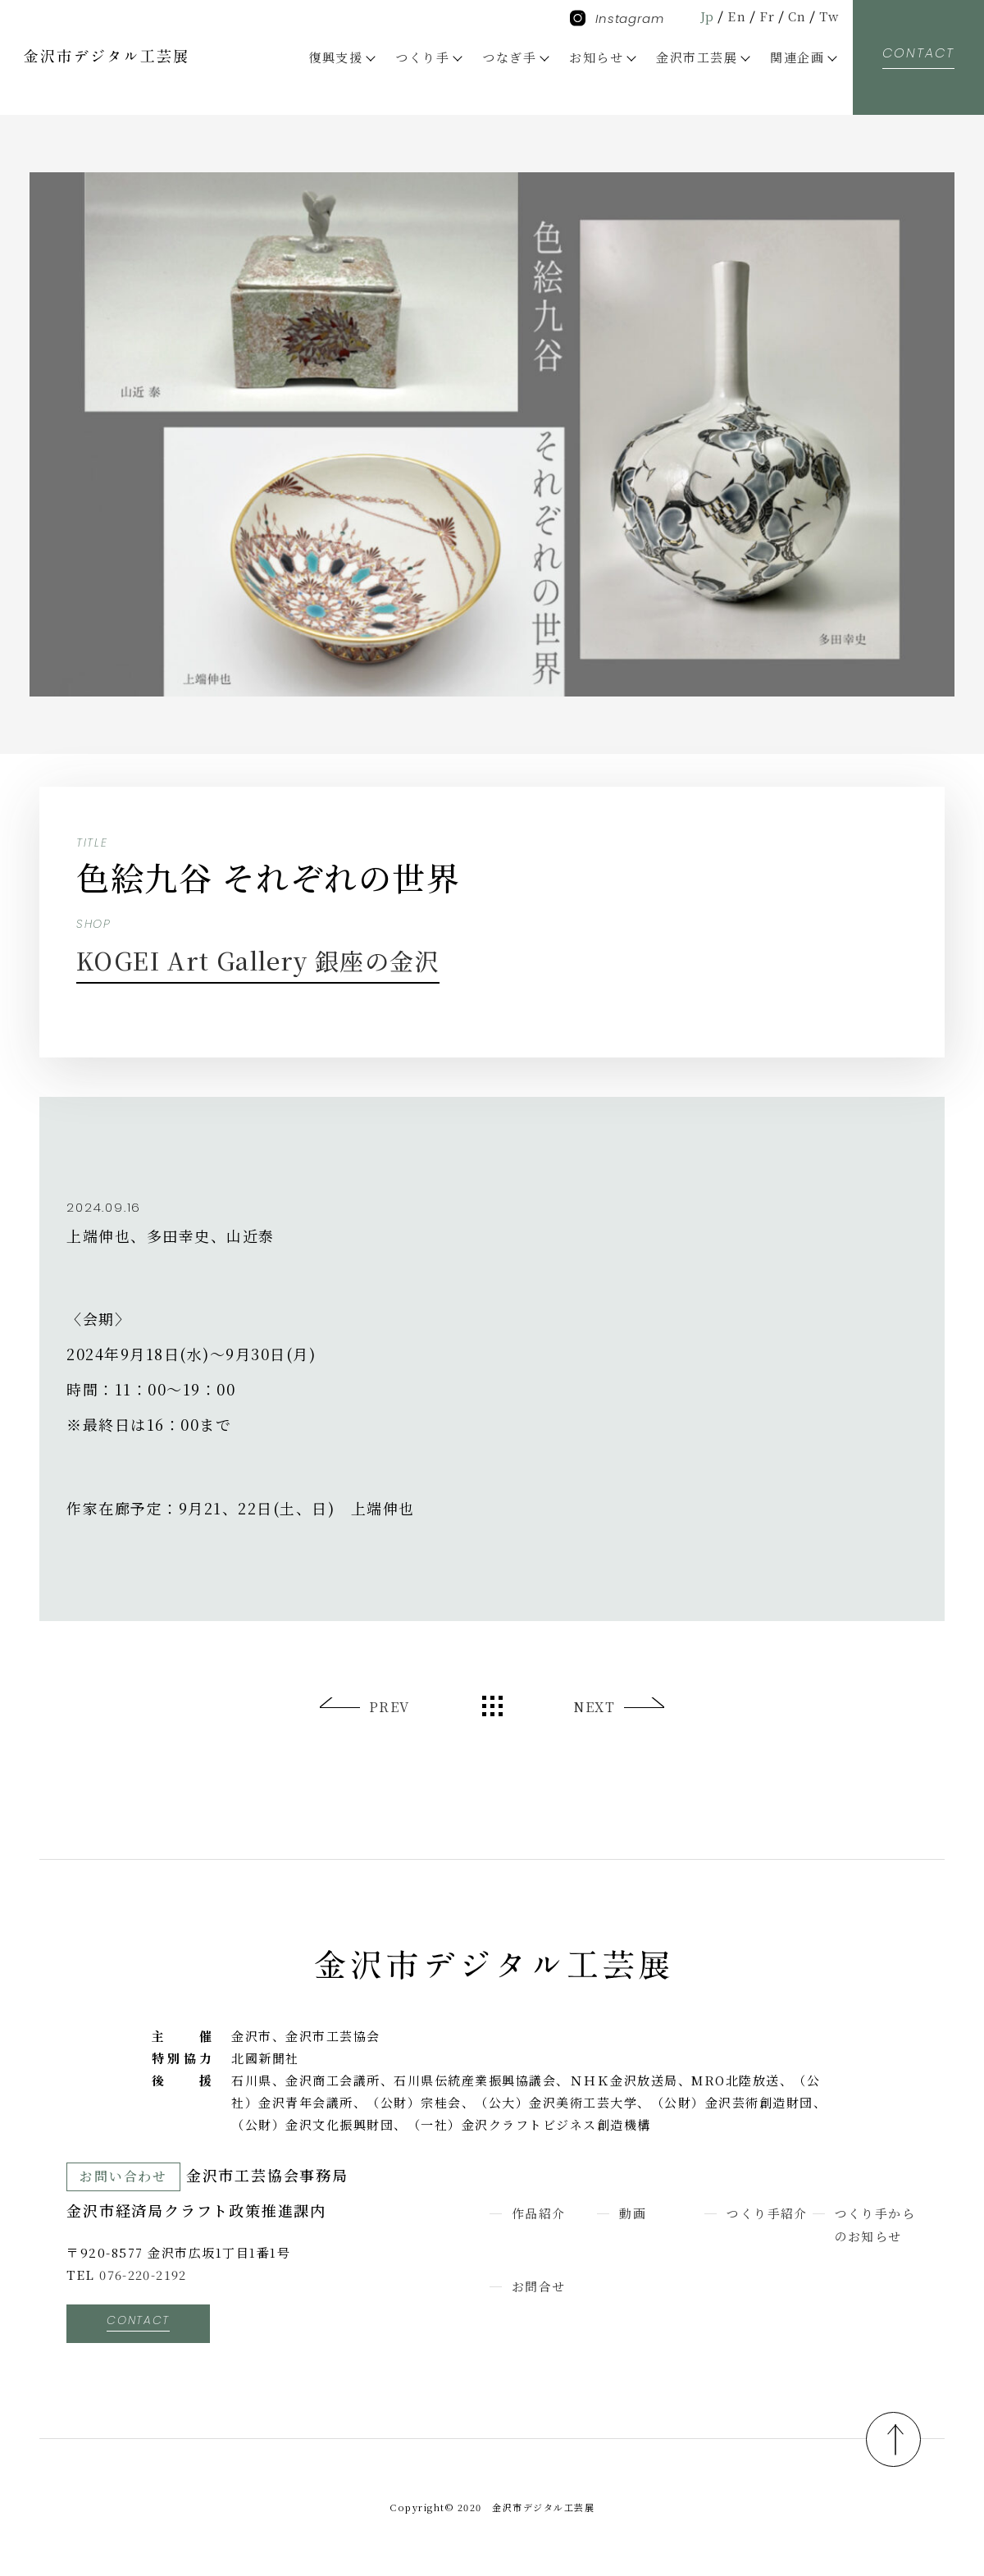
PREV (389, 1706)
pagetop (891, 2438)
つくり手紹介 (767, 2213)
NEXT (594, 1706)
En (736, 16)
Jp (706, 16)
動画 (632, 2213)
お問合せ (539, 2285)
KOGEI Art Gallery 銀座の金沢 (268, 960)
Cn (796, 16)
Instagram (617, 18)
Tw (828, 16)
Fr (766, 16)
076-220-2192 (143, 2274)
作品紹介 (539, 2213)
